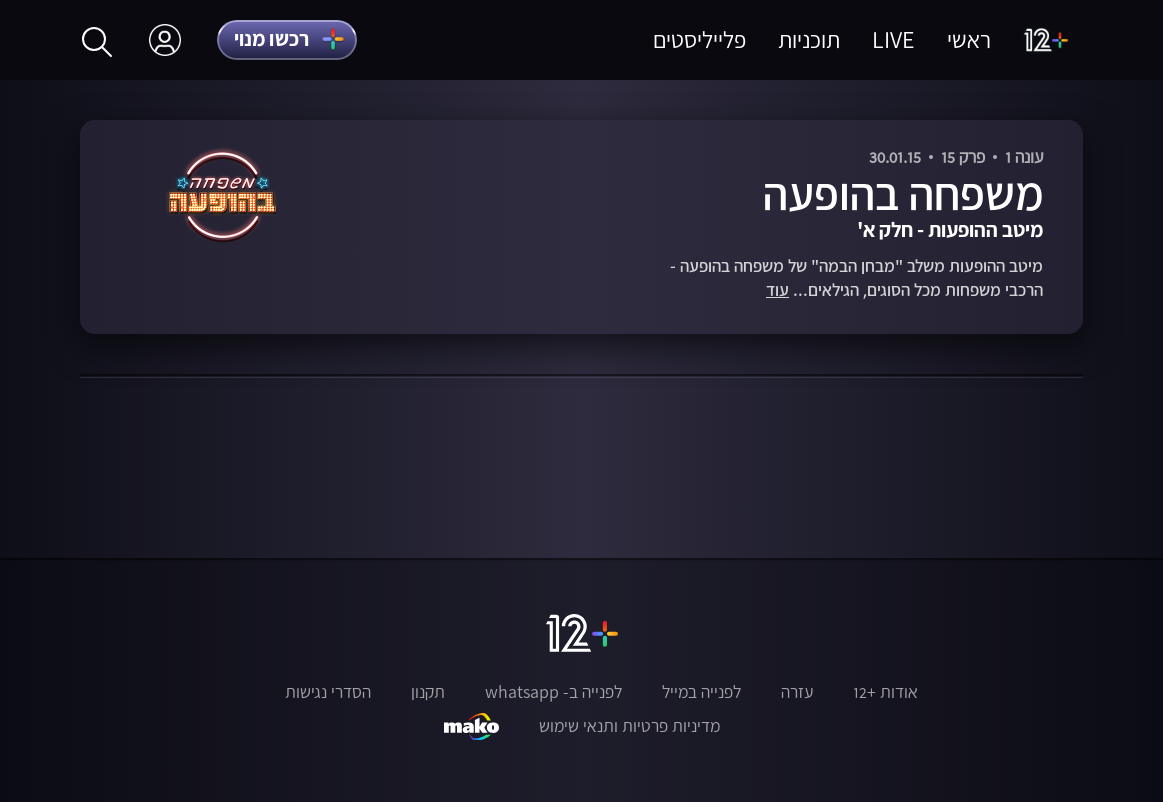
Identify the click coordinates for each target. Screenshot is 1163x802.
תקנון (428, 692)
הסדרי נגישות (328, 692)
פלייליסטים (699, 39)
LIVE (893, 39)
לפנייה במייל (701, 692)
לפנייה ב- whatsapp (553, 692)
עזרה (797, 692)
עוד (777, 290)
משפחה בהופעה (903, 193)
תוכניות (809, 39)
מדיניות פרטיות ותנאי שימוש (629, 726)
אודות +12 (885, 692)
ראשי (969, 39)
